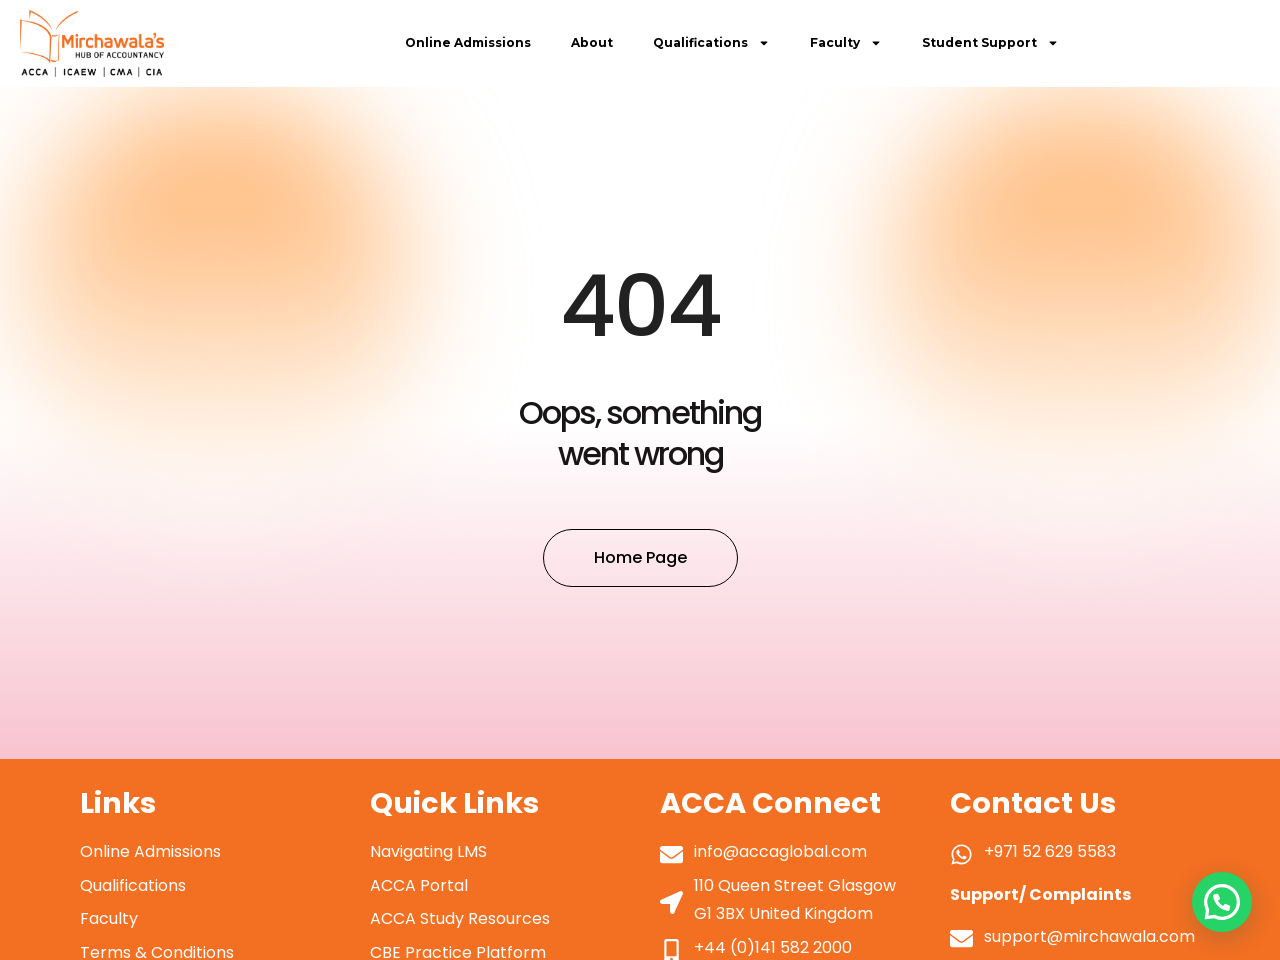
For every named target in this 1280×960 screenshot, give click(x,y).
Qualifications (711, 43)
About (592, 42)
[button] (1222, 902)
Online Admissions (468, 42)
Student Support (990, 43)
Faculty (846, 43)
